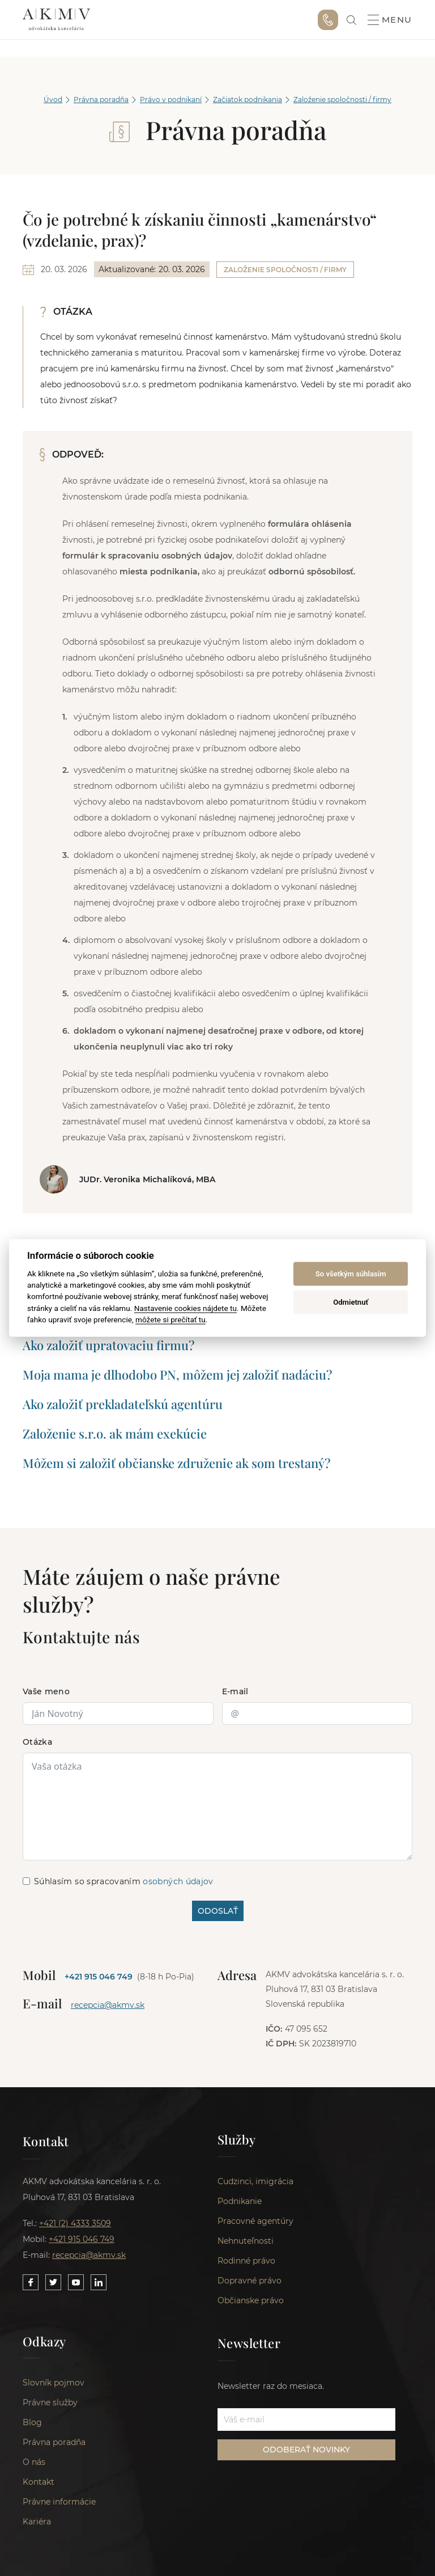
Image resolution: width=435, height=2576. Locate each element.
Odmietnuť (350, 1302)
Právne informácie (59, 2503)
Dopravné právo (250, 2281)
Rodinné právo (246, 2261)
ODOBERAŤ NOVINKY (306, 2451)
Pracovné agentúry (255, 2222)
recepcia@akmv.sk (107, 2005)
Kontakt (38, 2483)
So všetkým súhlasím (350, 1274)
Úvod (53, 99)
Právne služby (50, 2404)
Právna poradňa (101, 99)
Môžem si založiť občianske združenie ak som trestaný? (176, 1462)
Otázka (37, 1742)
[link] (351, 20)
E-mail (235, 1691)
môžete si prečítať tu (170, 1319)
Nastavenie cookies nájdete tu (185, 1307)
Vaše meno (46, 1691)
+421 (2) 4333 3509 (75, 2223)
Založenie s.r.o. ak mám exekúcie (115, 1433)
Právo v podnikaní (171, 99)
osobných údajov (178, 1881)
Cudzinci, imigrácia (255, 2182)
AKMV (56, 20)
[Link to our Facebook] (31, 2282)
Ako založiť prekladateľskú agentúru (123, 1403)
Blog (32, 2423)
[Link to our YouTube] (76, 2282)
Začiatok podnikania (247, 99)
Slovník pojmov (53, 2384)
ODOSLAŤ (218, 1911)
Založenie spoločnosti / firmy (342, 99)
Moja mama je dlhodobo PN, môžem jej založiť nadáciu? (177, 1374)
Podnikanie (240, 2202)
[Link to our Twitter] (53, 2282)
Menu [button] (390, 20)
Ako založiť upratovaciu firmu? (108, 1344)
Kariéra (37, 2523)
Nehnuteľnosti (246, 2241)
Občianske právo (251, 2301)
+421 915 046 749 (328, 20)
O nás (34, 2463)
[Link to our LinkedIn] (98, 2282)
